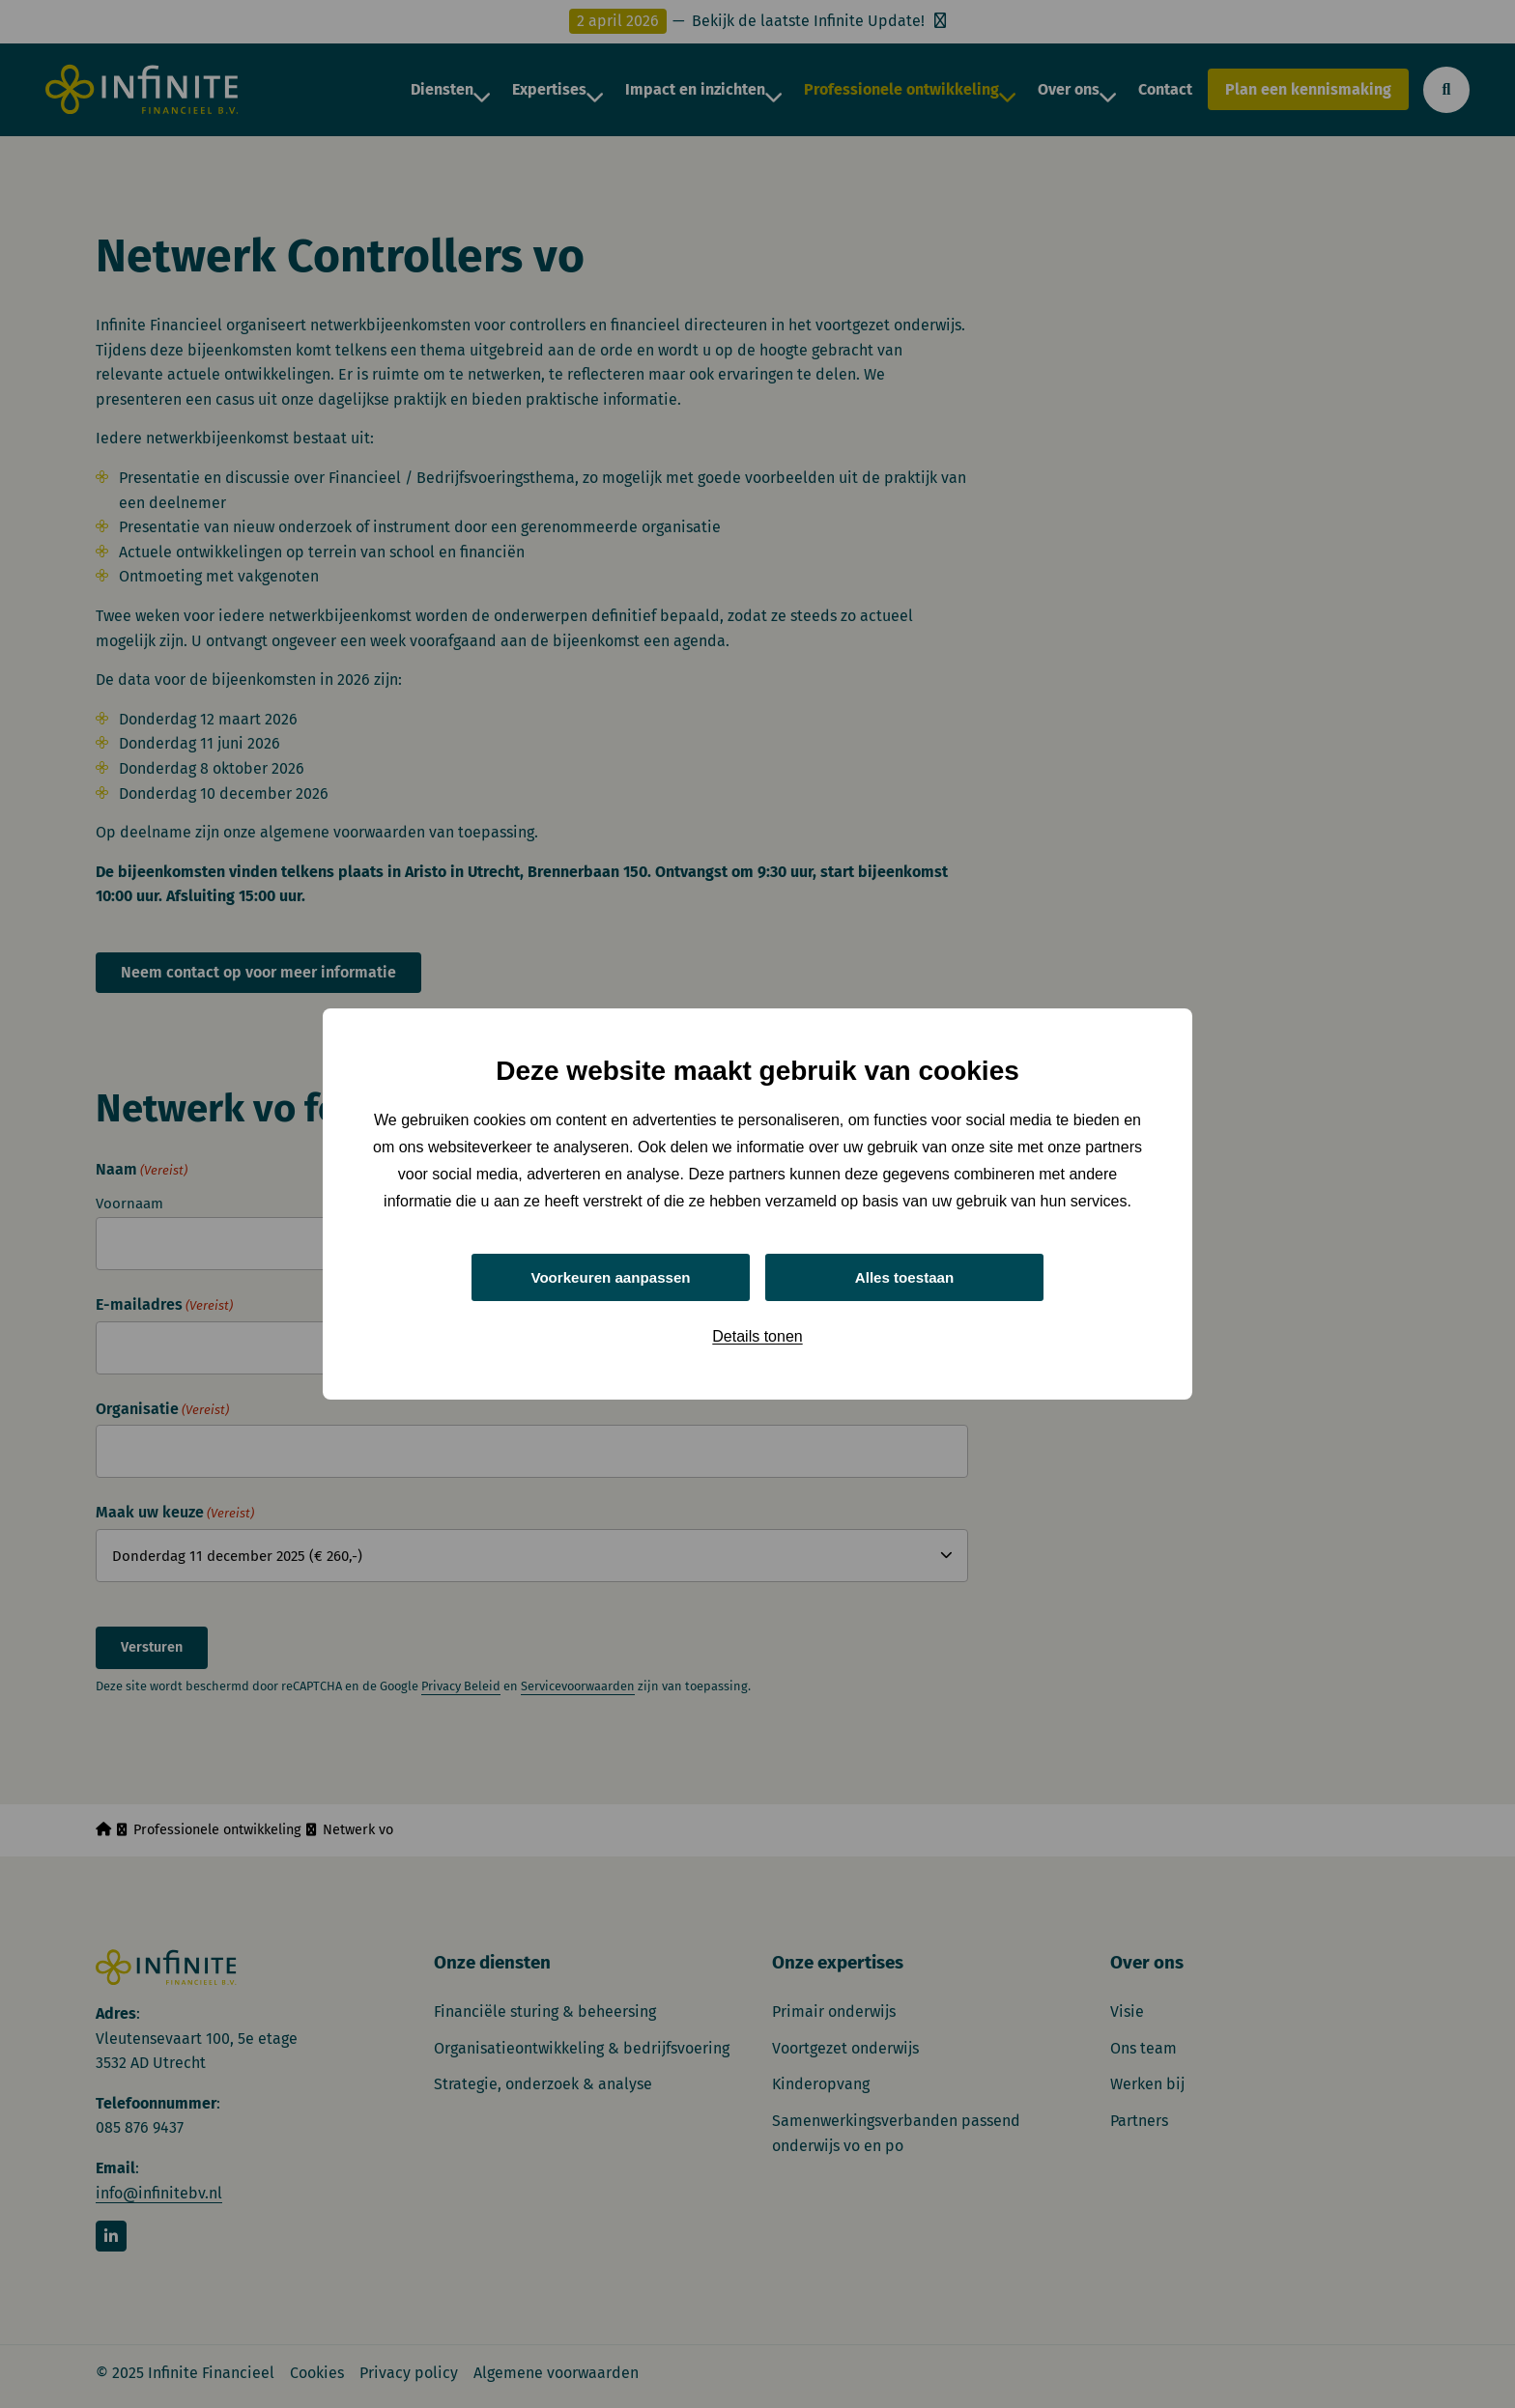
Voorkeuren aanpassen (611, 1276)
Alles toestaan (904, 1276)
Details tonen (757, 1338)
